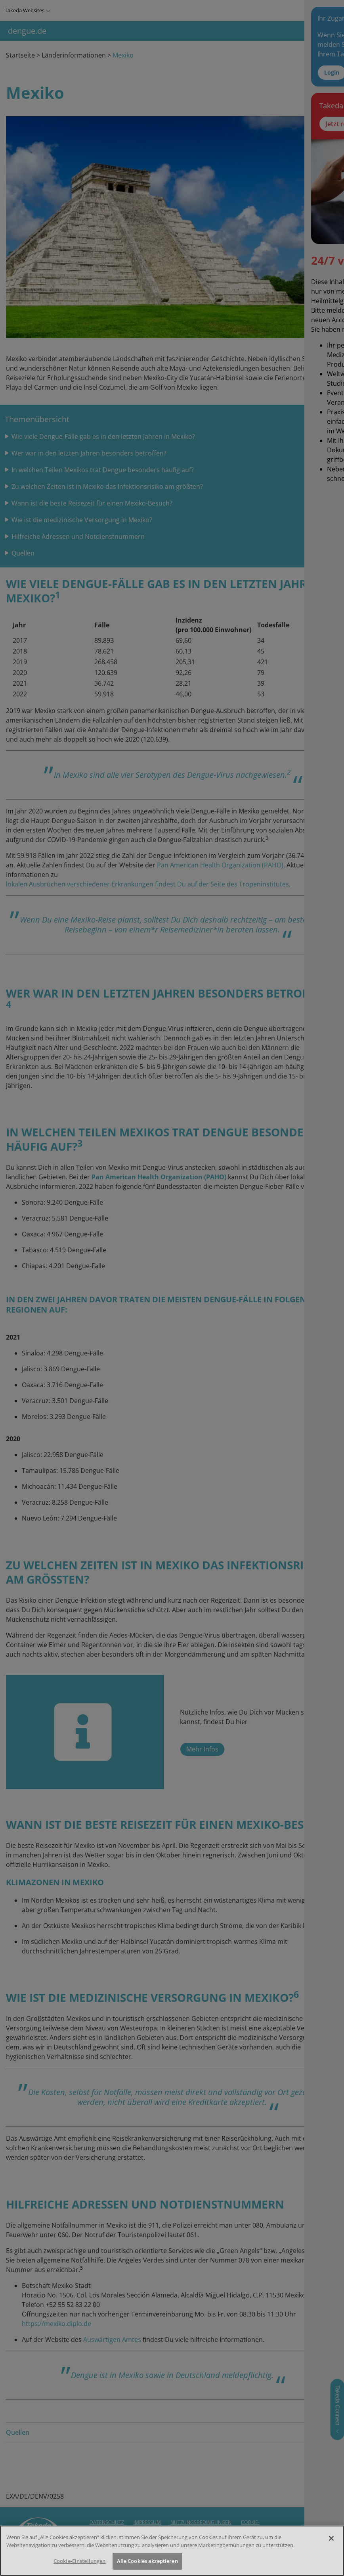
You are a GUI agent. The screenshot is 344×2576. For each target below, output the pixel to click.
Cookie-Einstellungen (80, 2560)
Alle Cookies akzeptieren (147, 2560)
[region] (172, 2551)
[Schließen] (331, 2538)
